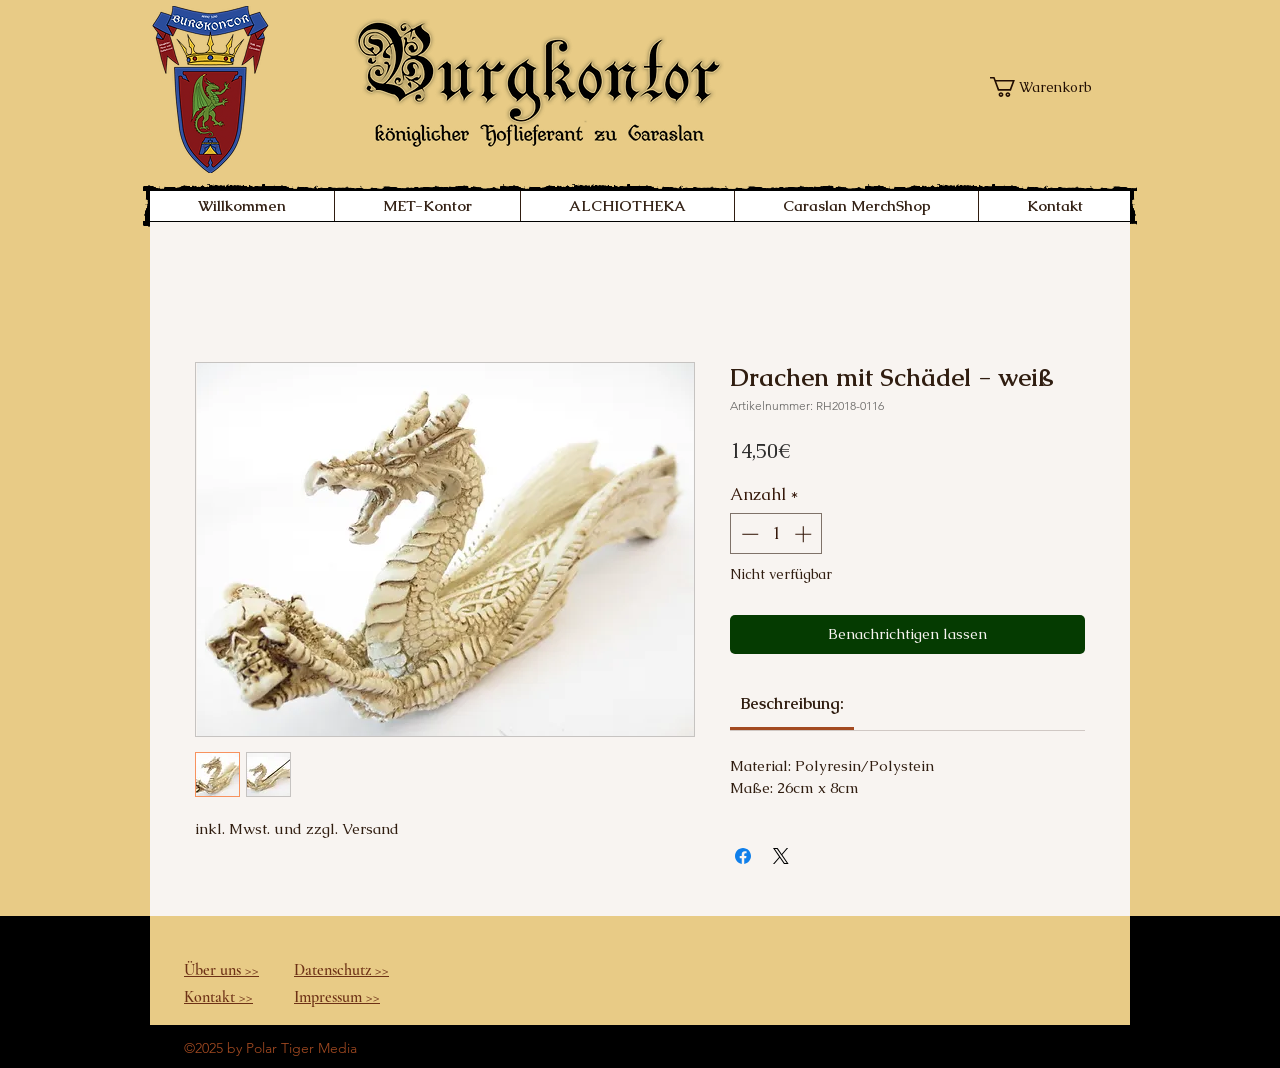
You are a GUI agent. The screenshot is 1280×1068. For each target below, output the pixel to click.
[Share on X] (781, 856)
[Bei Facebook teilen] (743, 856)
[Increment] (805, 534)
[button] (1046, 87)
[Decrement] (748, 534)
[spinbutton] (776, 534)
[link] (792, 703)
